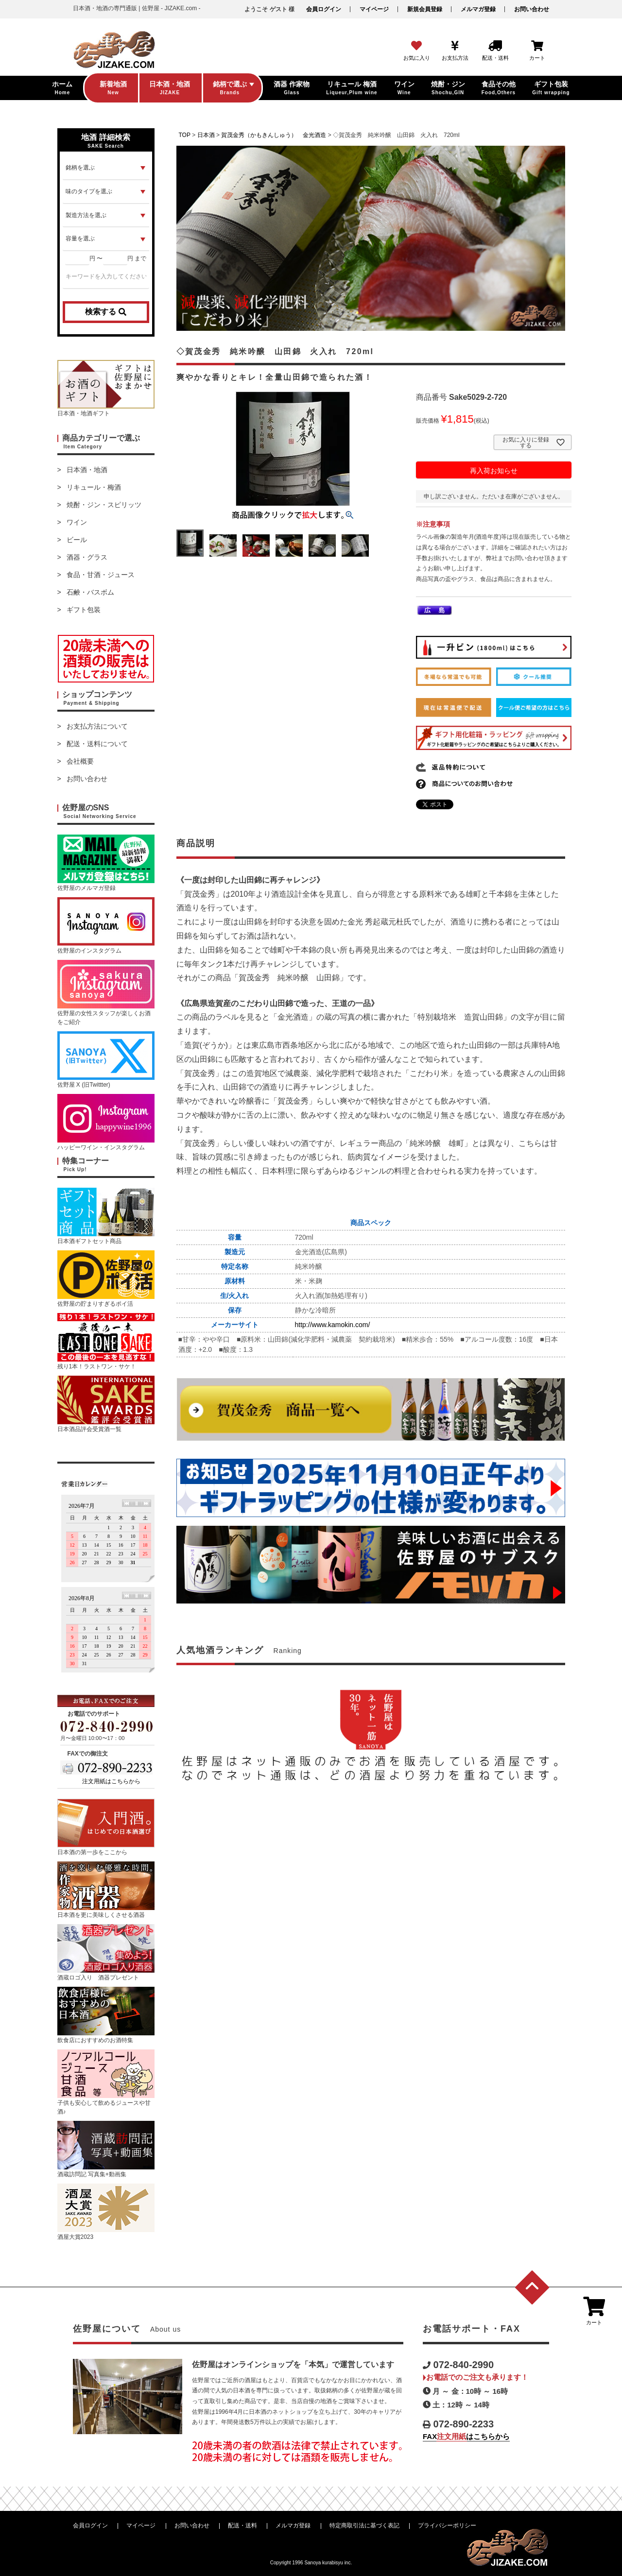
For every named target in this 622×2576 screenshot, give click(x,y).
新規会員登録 (424, 9)
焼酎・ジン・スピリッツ (104, 505)
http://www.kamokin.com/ (332, 1325)
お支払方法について (97, 726)
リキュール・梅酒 (94, 487)
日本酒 (206, 135)
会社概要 (80, 761)
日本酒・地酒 (87, 470)
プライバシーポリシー (447, 2525)
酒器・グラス (87, 557)
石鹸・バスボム (90, 592)
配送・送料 (242, 2525)
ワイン (77, 522)
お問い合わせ (531, 9)
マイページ (374, 9)
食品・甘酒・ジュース (101, 575)
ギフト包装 (84, 610)
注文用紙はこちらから (111, 1781)
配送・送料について (97, 744)
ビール (77, 540)
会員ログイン (323, 9)
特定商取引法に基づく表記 (364, 2525)
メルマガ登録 (478, 9)
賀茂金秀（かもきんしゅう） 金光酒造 (273, 135)
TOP (184, 135)
